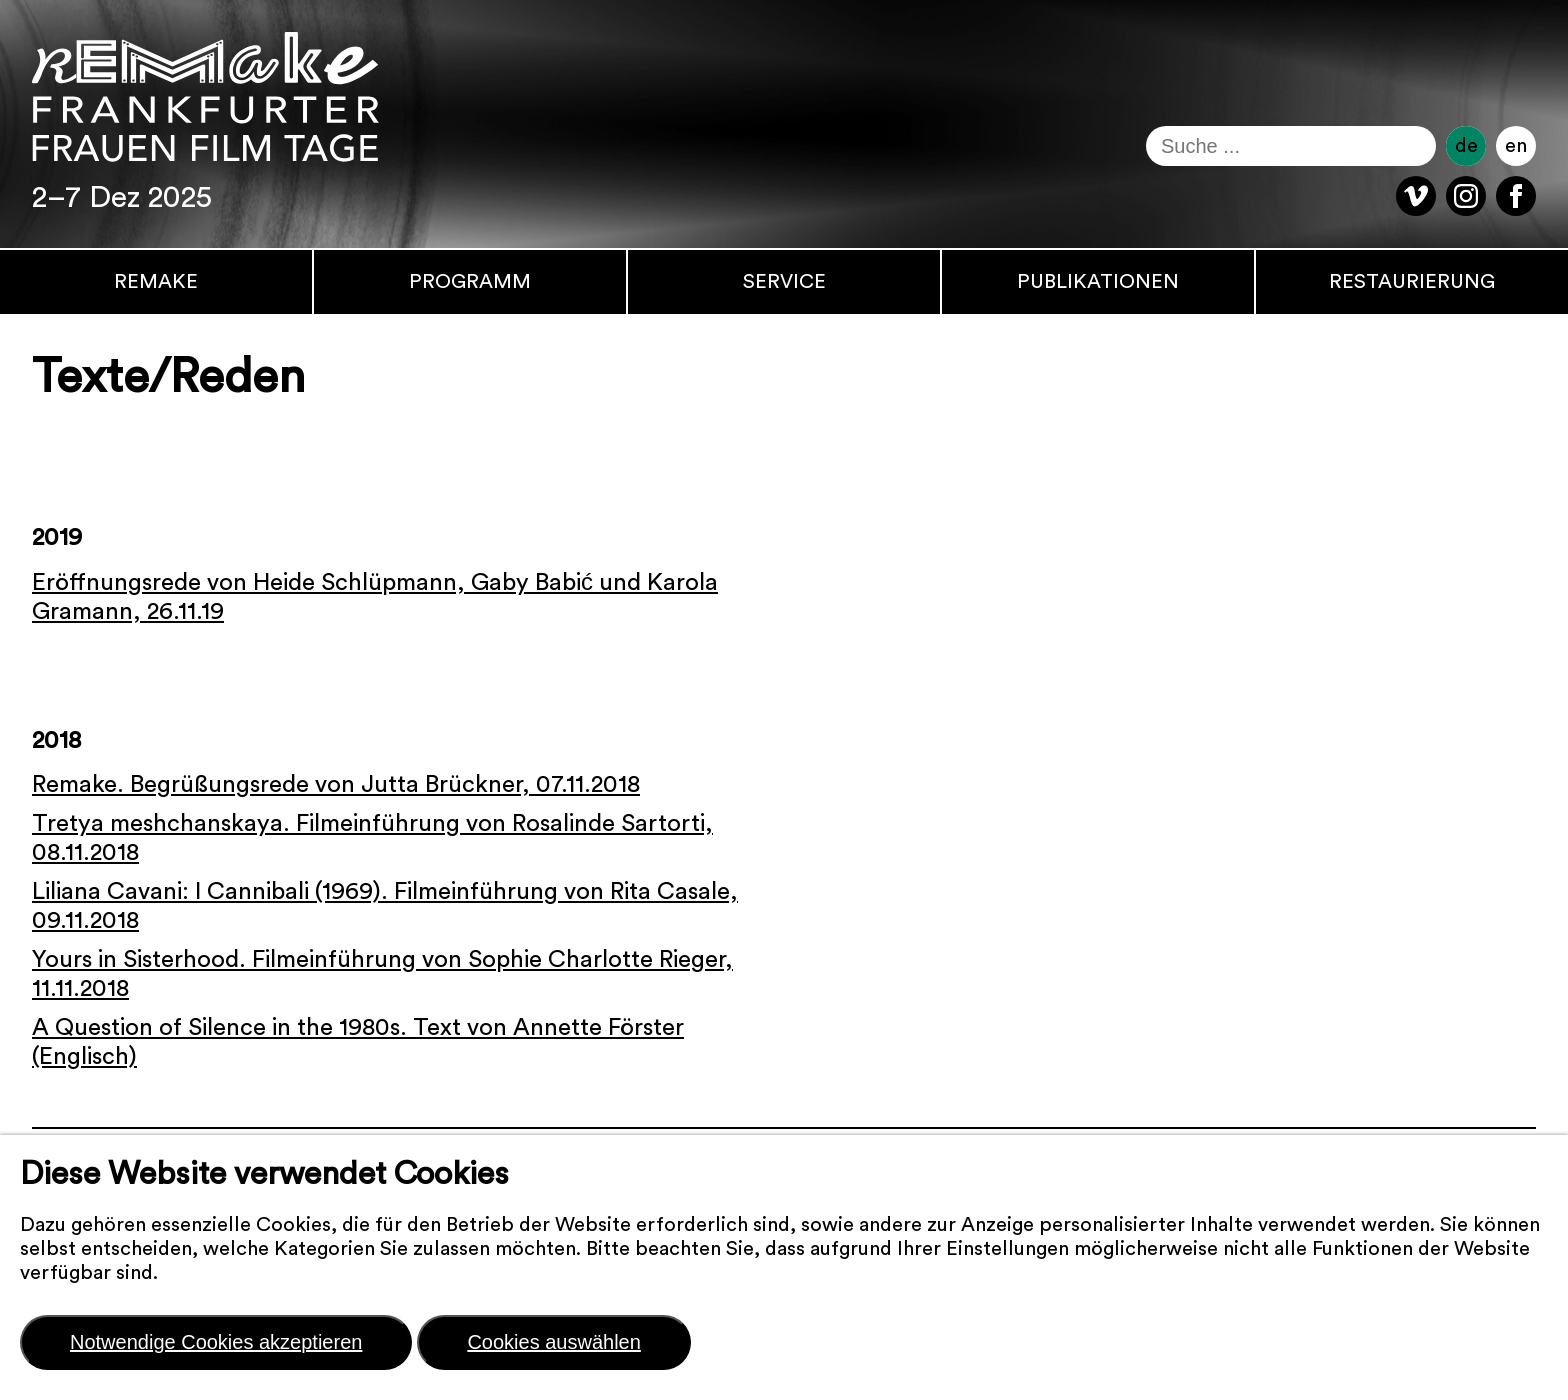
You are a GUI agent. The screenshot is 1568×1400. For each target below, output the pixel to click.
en (1516, 146)
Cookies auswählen (553, 1342)
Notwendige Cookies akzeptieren (216, 1342)
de (1466, 146)
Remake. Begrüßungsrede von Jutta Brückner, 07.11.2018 (336, 785)
